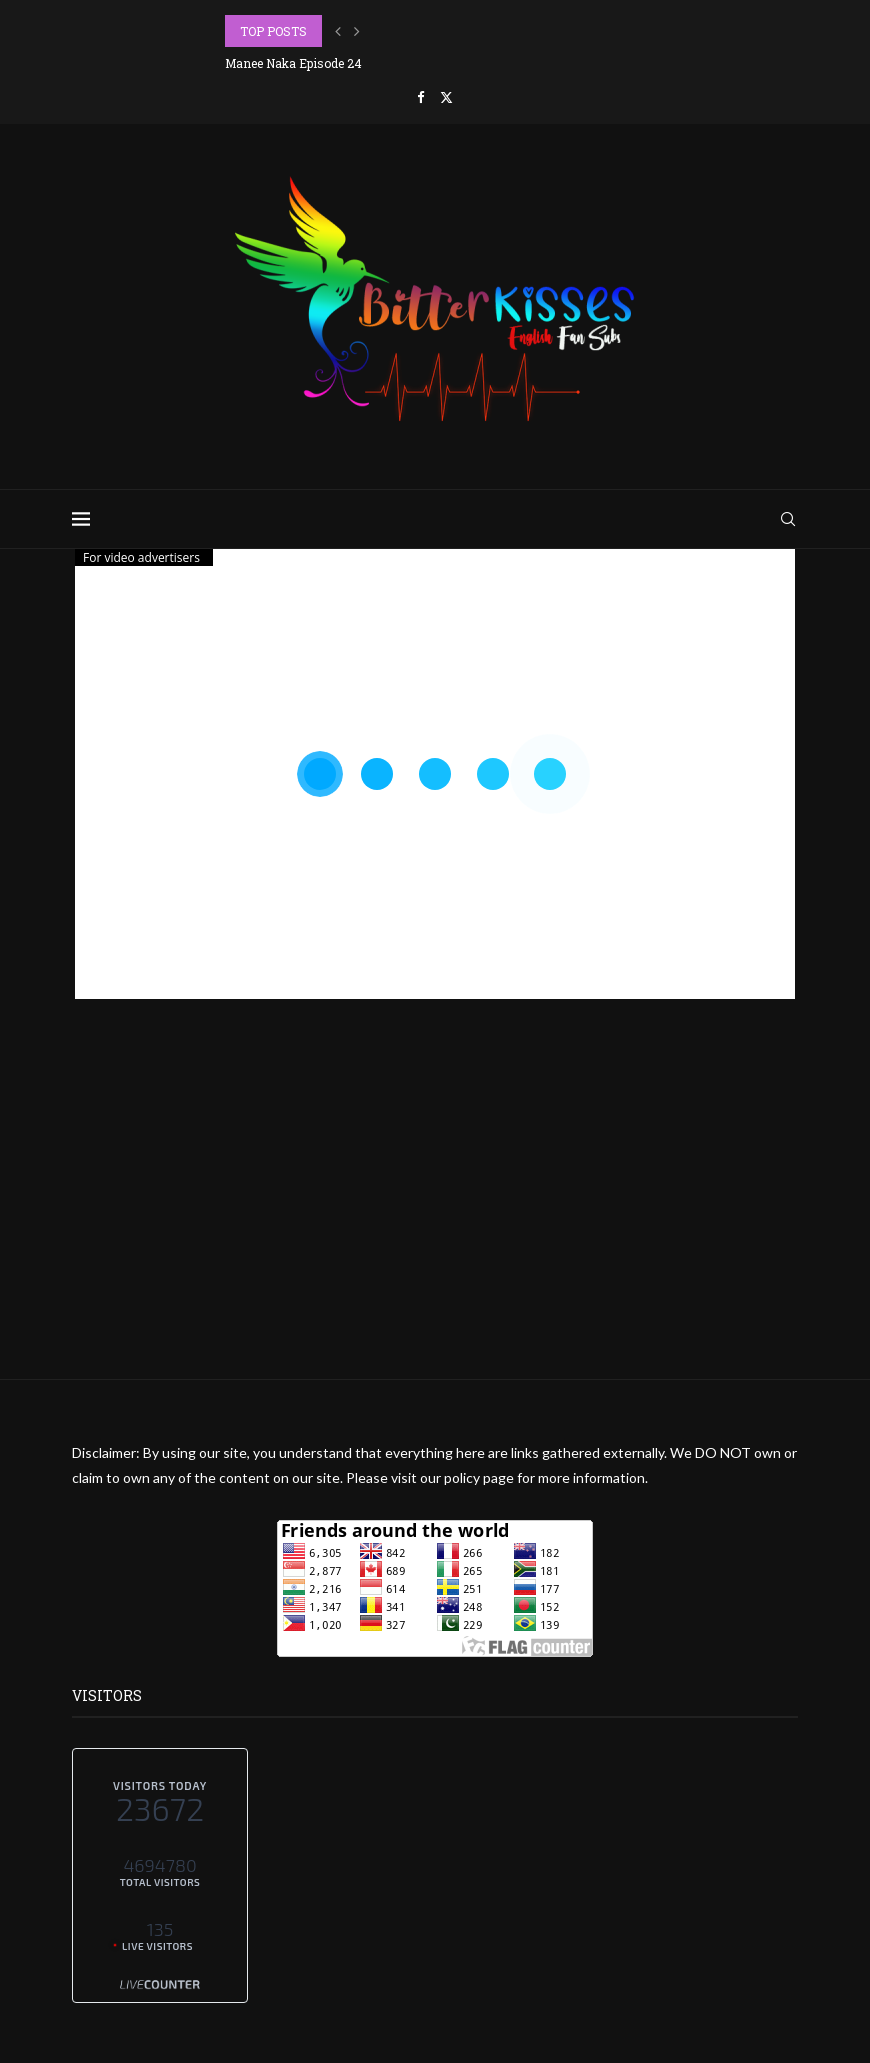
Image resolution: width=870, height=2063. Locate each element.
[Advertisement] (435, 1239)
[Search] (788, 519)
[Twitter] (446, 97)
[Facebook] (420, 97)
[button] (338, 31)
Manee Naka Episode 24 (293, 63)
